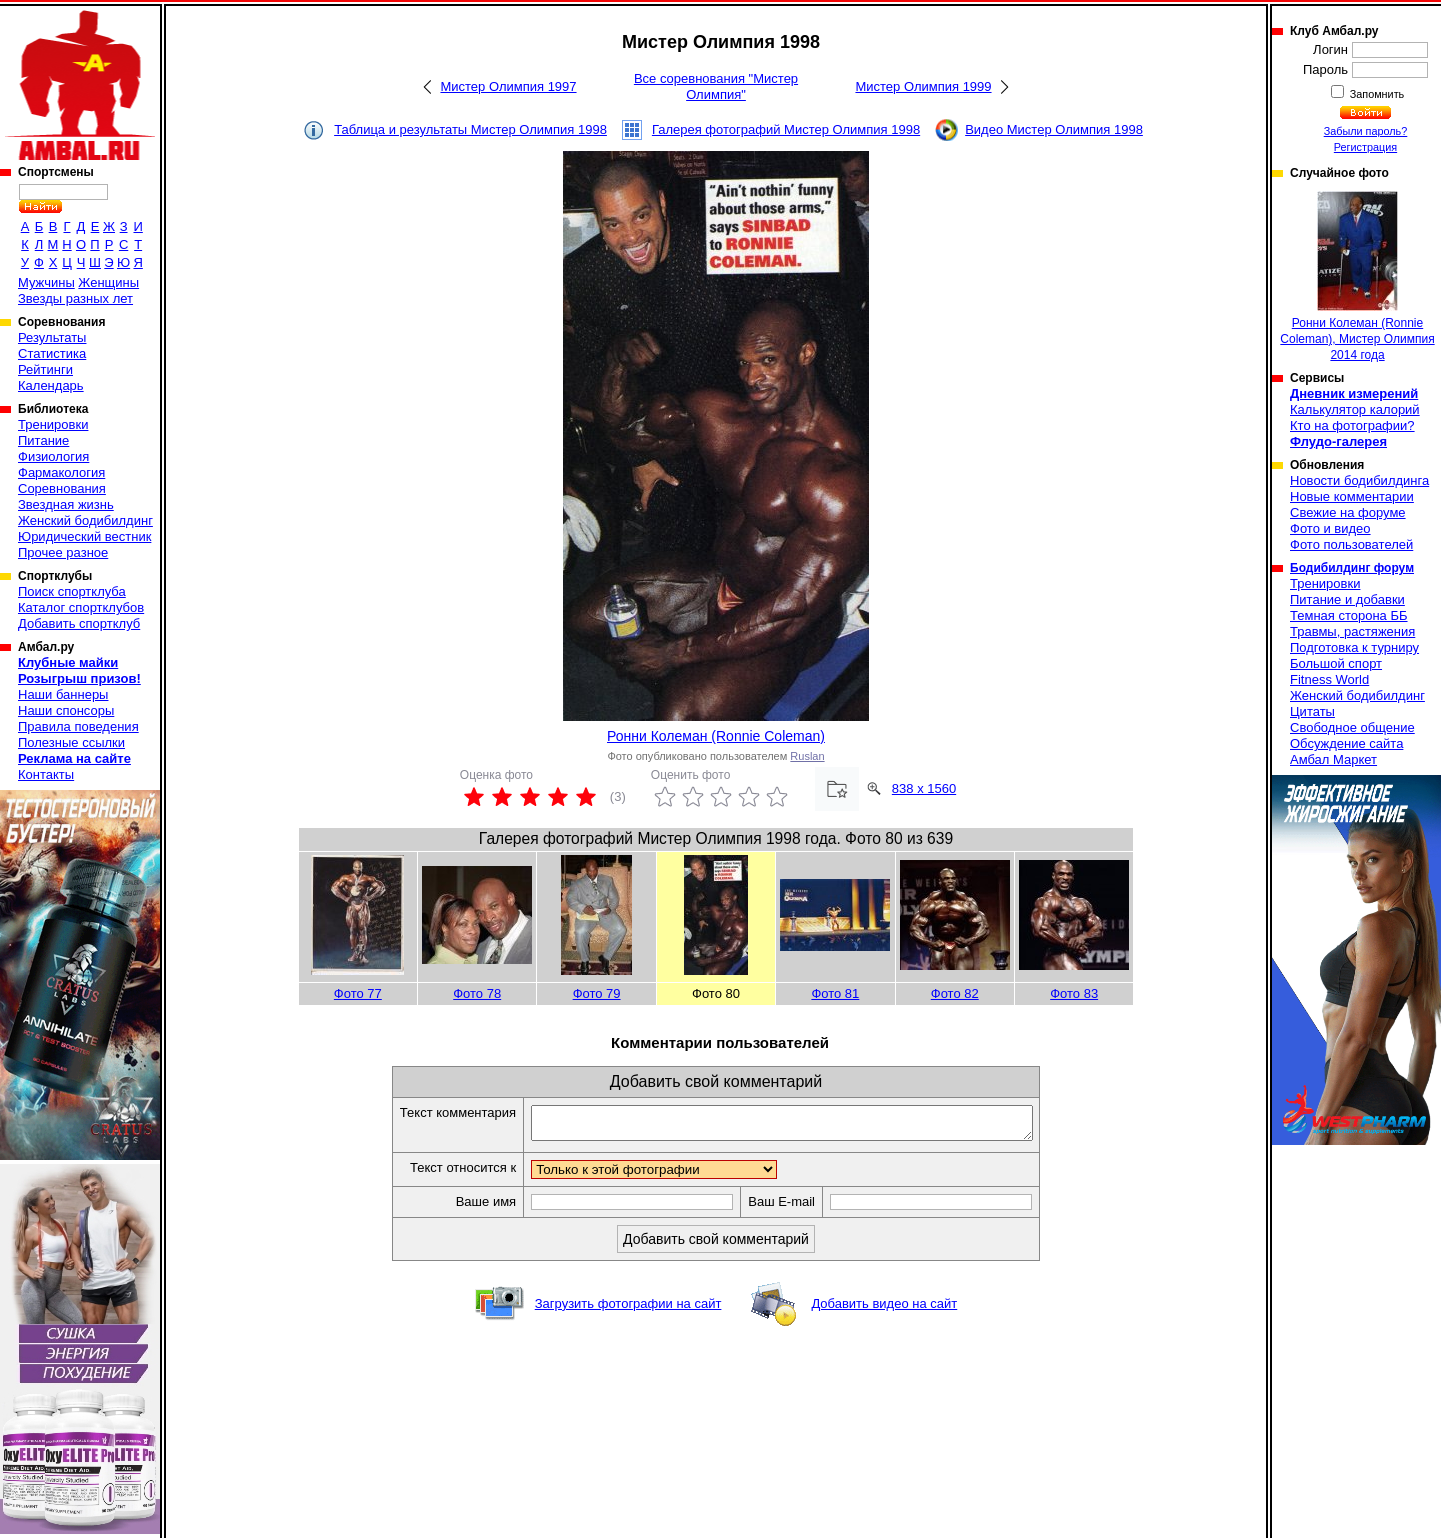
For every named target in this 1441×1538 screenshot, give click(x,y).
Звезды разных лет (75, 298)
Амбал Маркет (1333, 759)
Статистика (52, 353)
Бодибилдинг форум (1352, 568)
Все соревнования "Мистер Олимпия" (716, 86)
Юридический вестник (84, 536)
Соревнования (62, 488)
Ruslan (807, 756)
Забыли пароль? (1366, 131)
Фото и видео (1330, 528)
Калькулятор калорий (1355, 409)
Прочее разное (63, 552)
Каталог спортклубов (81, 607)
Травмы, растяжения (1352, 631)
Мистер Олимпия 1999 (923, 86)
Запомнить (1376, 94)
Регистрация (1365, 147)
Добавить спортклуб (79, 623)
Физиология (53, 456)
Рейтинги (45, 369)
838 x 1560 (924, 788)
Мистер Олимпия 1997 (508, 86)
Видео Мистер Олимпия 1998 (1054, 129)
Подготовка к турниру (1354, 647)
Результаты (52, 337)
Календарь (51, 385)
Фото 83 (1074, 993)
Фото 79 (597, 993)
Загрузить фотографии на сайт (628, 1309)
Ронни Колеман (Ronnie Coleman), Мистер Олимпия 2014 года (1357, 276)
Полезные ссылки (71, 742)
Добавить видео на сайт (884, 1309)
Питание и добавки (1347, 599)
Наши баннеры (63, 694)
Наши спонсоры (66, 710)
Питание (43, 440)
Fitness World (1329, 679)
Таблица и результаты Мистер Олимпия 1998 (470, 129)
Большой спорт (1336, 663)
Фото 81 (835, 993)
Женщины (108, 282)
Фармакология (61, 472)
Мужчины (46, 282)
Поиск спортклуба (72, 591)
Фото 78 (477, 993)
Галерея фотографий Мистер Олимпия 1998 (786, 129)
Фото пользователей (1351, 544)
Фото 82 (955, 993)
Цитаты (1312, 711)
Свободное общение (1352, 727)
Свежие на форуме (1348, 512)
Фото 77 (358, 993)
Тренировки (53, 424)
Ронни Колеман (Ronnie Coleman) (716, 736)
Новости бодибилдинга (1359, 480)
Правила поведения (78, 726)
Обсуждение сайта (1346, 743)
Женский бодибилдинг (85, 520)
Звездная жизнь (66, 504)
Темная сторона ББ (1349, 615)
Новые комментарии (1352, 496)
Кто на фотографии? (1352, 425)
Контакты (46, 774)
